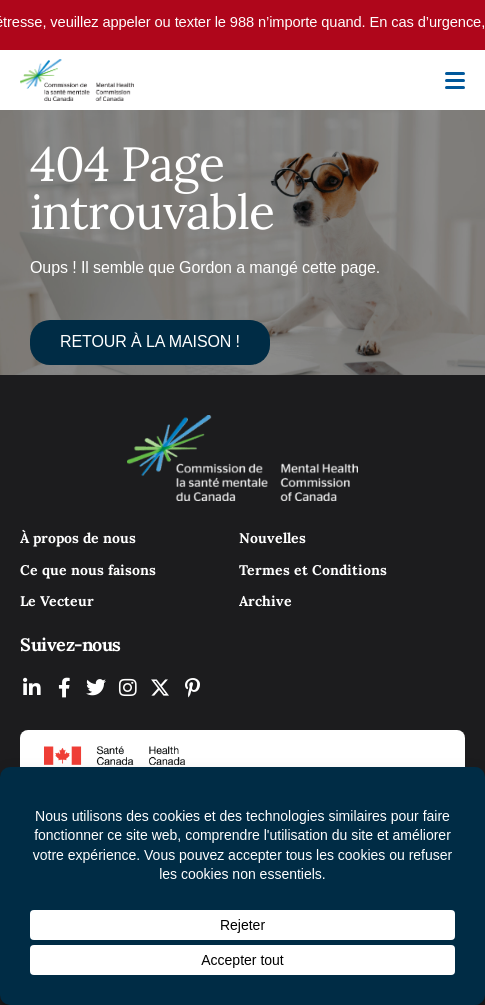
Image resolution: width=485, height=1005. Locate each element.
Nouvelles (272, 538)
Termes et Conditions (313, 570)
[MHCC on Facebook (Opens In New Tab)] (64, 687)
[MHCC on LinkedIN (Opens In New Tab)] (32, 687)
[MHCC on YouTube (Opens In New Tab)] (160, 687)
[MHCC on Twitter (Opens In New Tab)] (96, 687)
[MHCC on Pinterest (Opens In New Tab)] (192, 687)
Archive (265, 601)
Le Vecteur (57, 601)
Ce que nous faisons (88, 570)
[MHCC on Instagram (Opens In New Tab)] (128, 687)
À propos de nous (78, 538)
